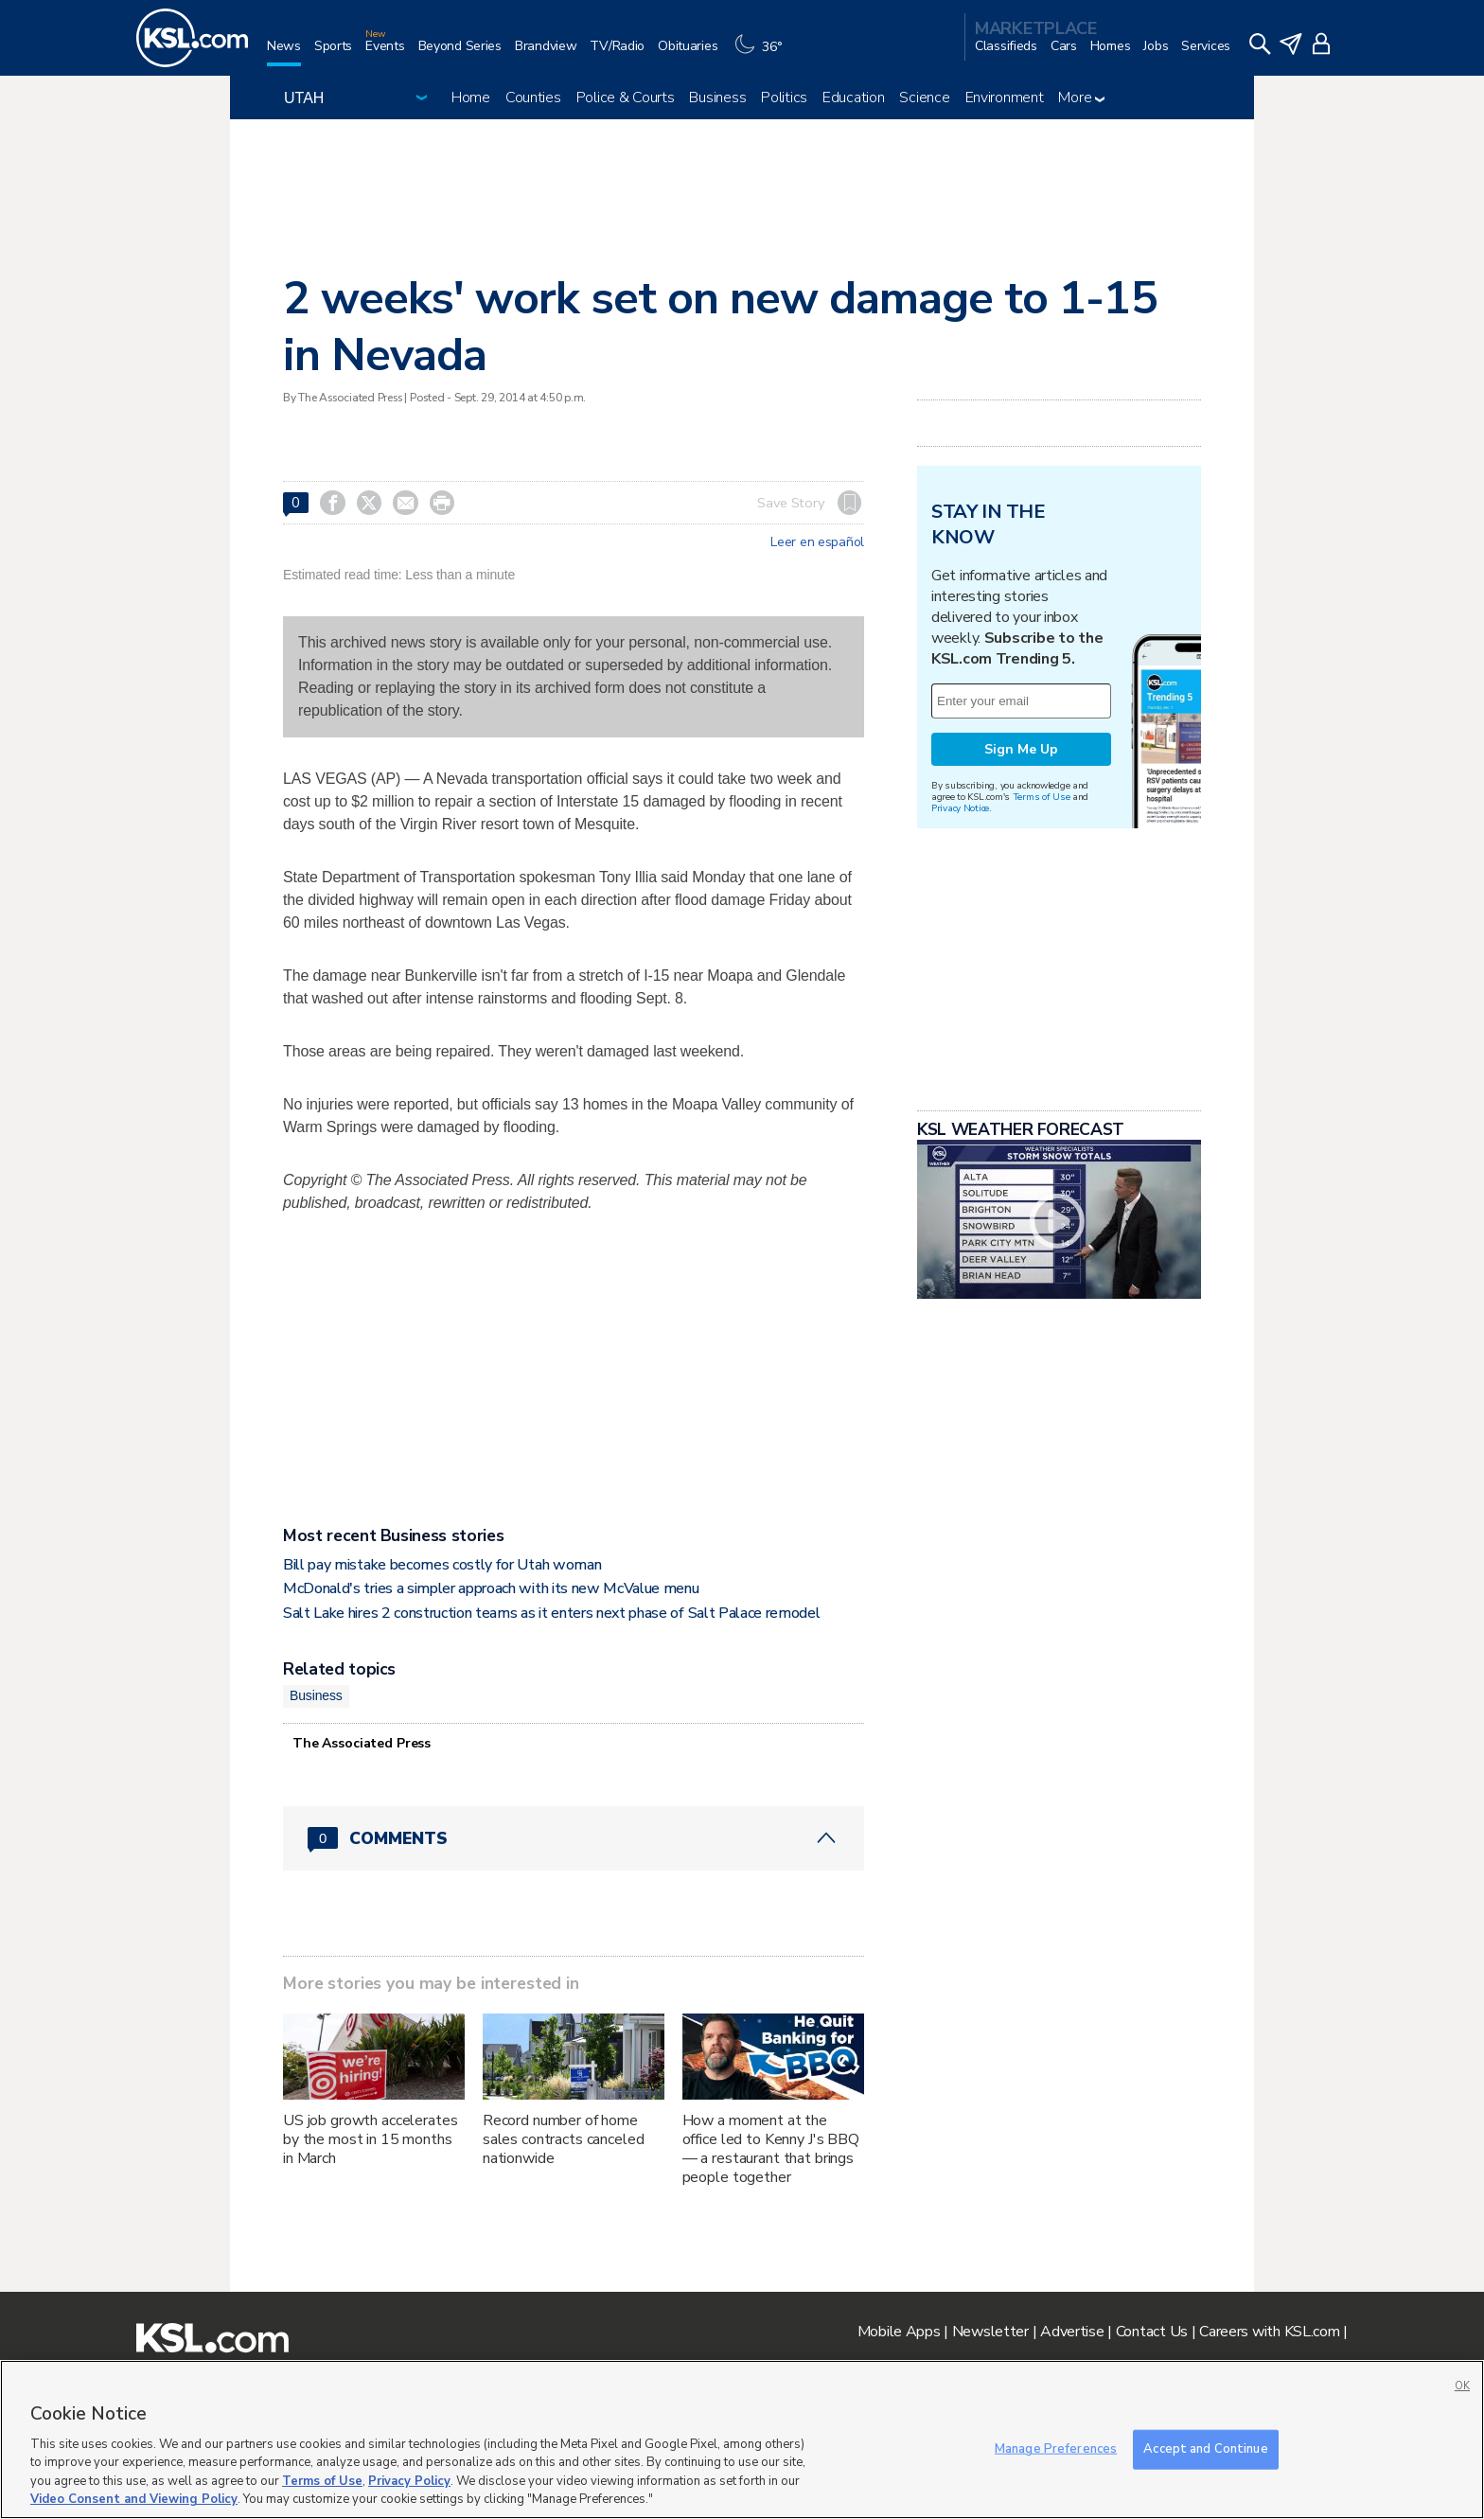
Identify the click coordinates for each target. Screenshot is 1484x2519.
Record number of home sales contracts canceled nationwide (564, 2139)
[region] (742, 2439)
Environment (1004, 97)
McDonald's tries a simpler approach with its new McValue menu (490, 1588)
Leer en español (817, 542)
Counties (533, 97)
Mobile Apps (899, 2331)
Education (853, 97)
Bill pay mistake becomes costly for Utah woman (442, 1564)
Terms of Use (1041, 796)
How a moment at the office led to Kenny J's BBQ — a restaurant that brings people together (770, 2149)
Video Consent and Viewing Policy (134, 2499)
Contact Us (1152, 2331)
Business (717, 97)
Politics (784, 97)
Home (470, 97)
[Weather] (763, 53)
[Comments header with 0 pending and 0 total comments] (573, 1838)
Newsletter (990, 2331)
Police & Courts (625, 97)
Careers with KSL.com (1269, 2331)
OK (1462, 2386)
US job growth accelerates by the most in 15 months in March (370, 2139)
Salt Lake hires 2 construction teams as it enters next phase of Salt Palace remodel (551, 1613)
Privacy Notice (960, 808)
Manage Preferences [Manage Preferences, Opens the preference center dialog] (1056, 2448)
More (1081, 97)
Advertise (1072, 2331)
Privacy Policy (409, 2481)
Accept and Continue (1205, 2448)
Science (924, 97)
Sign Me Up (1021, 749)
